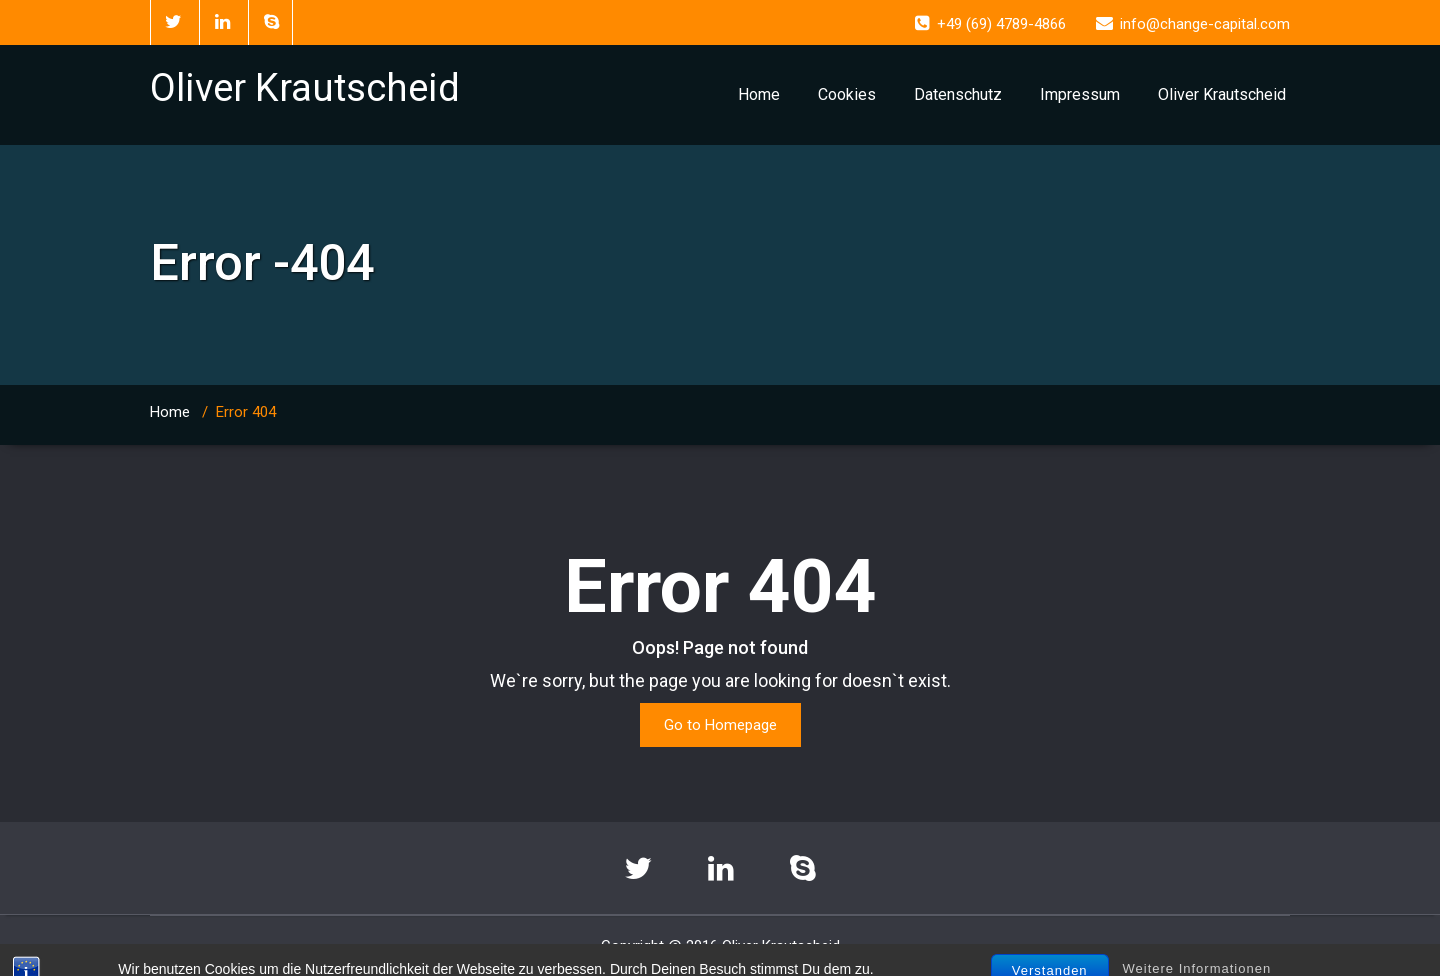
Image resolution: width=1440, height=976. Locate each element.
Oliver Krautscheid (1222, 94)
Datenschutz (958, 94)
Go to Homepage (720, 725)
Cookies (847, 94)
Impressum (1080, 94)
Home (759, 94)
